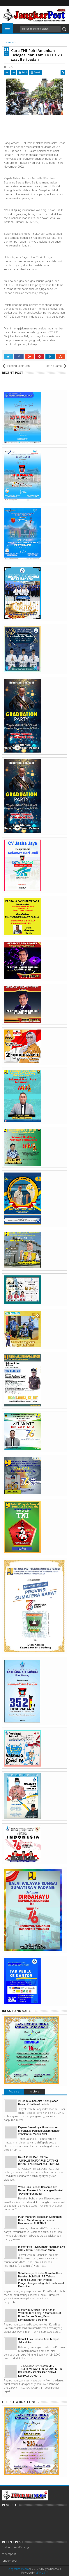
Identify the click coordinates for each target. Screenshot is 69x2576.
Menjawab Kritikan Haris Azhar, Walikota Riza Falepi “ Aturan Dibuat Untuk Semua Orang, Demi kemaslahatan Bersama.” (39, 2314)
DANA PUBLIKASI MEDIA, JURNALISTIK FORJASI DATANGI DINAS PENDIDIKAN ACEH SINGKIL (39, 2161)
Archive (34, 2091)
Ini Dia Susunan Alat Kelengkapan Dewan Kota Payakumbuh (38, 2102)
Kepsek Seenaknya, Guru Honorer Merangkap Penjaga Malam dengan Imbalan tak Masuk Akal (39, 2131)
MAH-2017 (42, 2572)
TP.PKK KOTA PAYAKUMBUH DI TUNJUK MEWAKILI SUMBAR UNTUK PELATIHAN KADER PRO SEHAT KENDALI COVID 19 (40, 2370)
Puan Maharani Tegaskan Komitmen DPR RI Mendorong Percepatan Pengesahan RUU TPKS (40, 2220)
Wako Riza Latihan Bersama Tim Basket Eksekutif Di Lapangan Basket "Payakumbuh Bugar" (40, 2190)
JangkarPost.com (18, 2569)
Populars (14, 2091)
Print (23, 72)
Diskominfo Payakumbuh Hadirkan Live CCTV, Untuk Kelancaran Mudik (41, 2248)
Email (35, 72)
